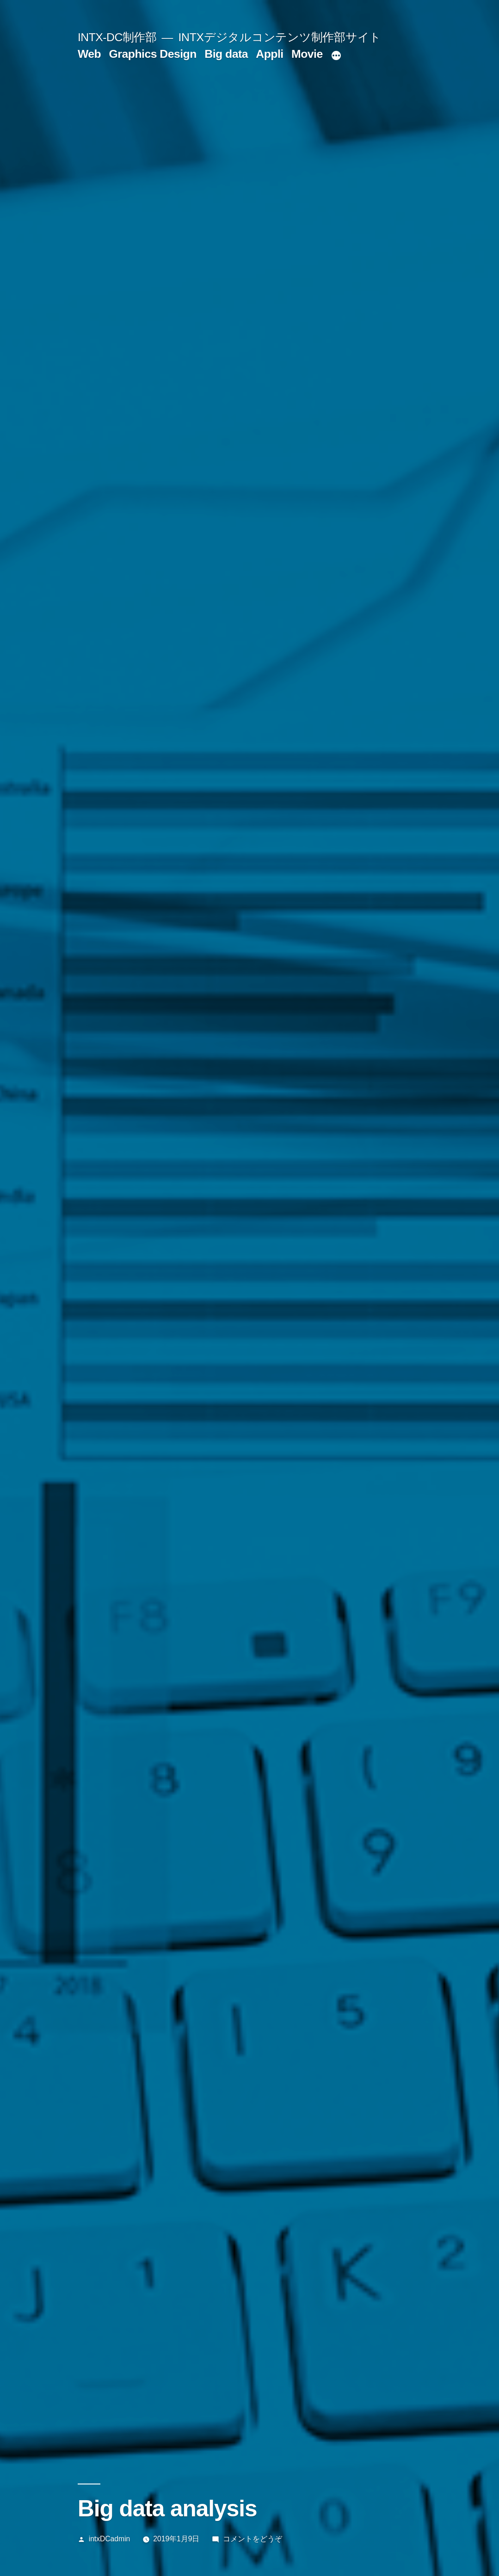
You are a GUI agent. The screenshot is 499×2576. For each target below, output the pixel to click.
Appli (269, 54)
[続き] (336, 55)
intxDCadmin (109, 2539)
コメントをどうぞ (252, 2539)
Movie (307, 54)
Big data (226, 54)
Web (89, 54)
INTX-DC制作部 (117, 37)
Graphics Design (153, 54)
